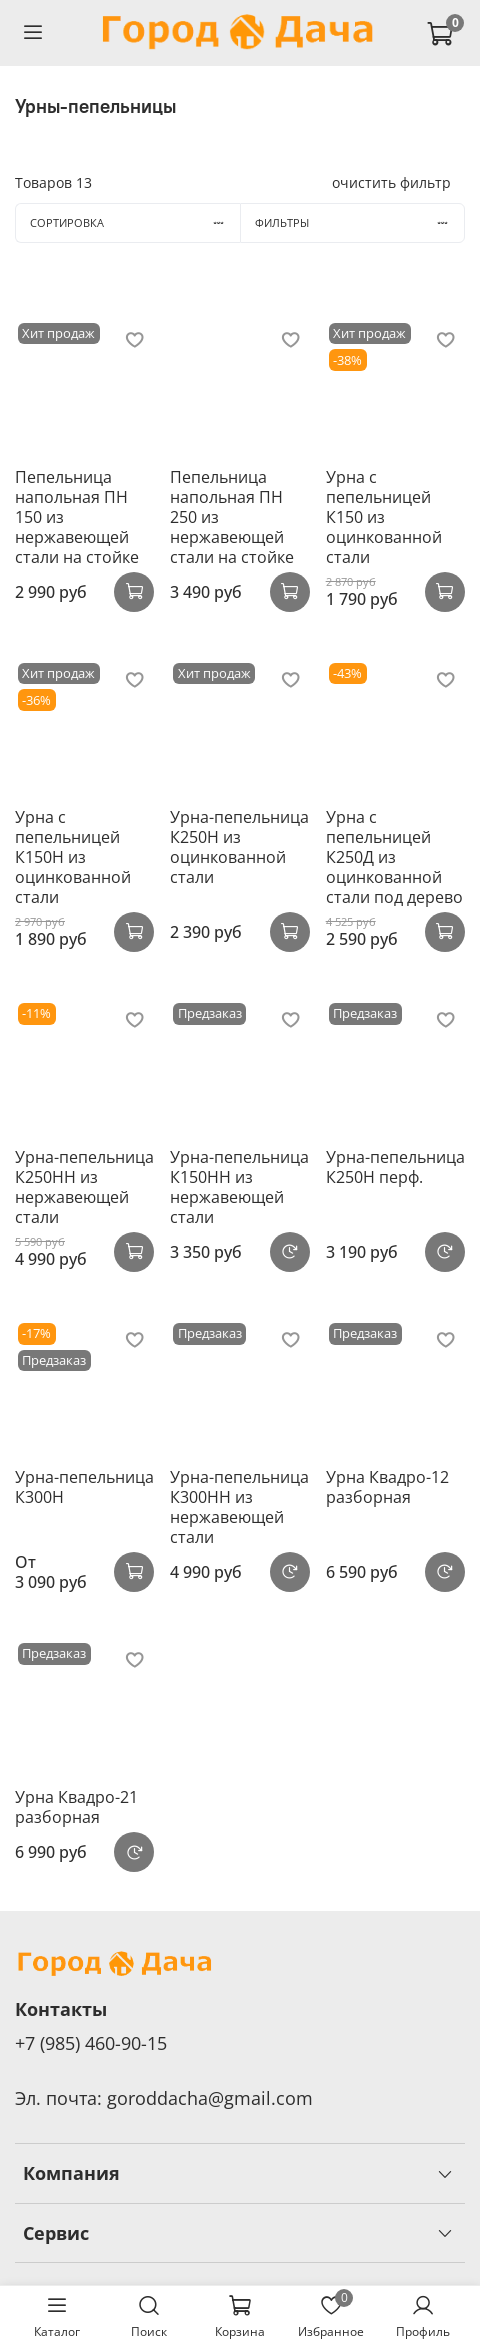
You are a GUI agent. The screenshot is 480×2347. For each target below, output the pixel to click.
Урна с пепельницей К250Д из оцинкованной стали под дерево (394, 857)
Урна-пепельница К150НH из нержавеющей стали (239, 1187)
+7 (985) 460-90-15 (91, 2043)
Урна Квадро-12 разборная (387, 1487)
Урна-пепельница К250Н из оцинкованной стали (239, 847)
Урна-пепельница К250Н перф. (395, 1167)
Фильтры (359, 222)
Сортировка (135, 222)
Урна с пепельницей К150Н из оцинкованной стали (73, 857)
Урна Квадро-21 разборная (76, 1807)
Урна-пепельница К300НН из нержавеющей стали (239, 1507)
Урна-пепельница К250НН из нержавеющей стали (84, 1187)
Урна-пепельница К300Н (84, 1487)
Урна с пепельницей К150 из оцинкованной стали (384, 517)
